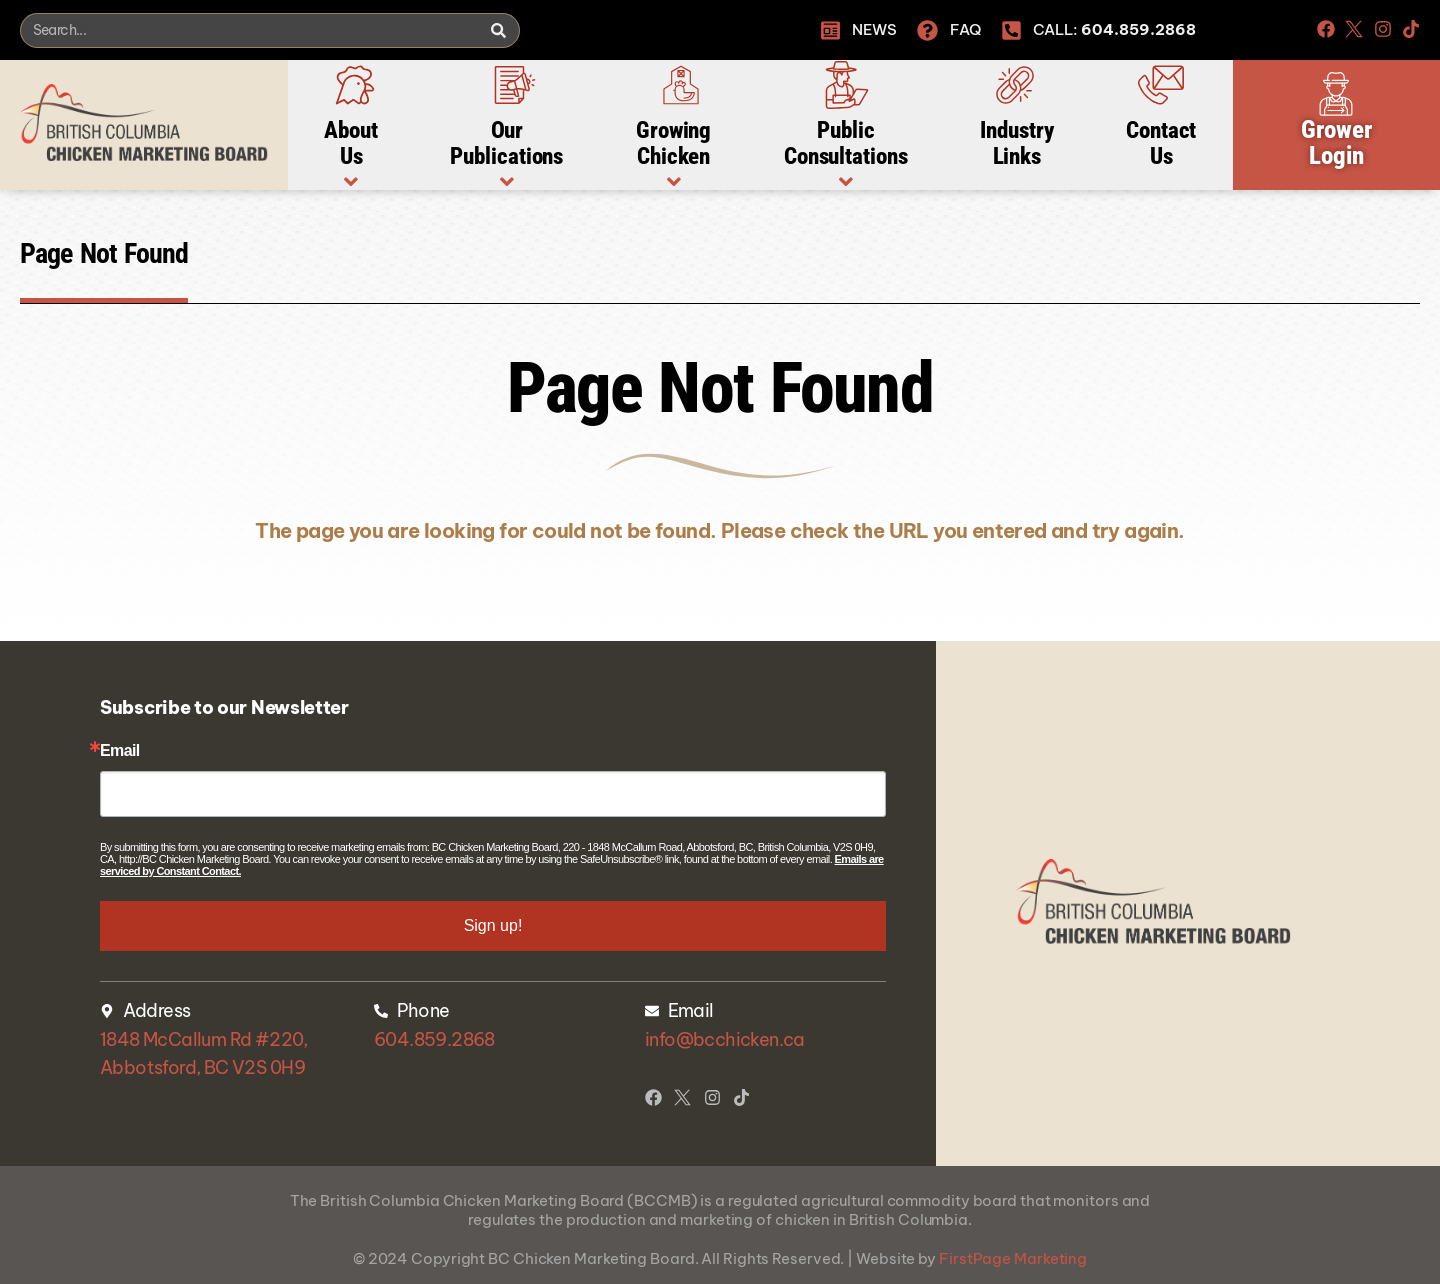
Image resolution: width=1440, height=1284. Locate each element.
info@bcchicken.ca (725, 1039)
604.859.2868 (434, 1039)
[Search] (498, 30)
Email (120, 751)
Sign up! (493, 925)
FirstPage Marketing (1013, 1258)
